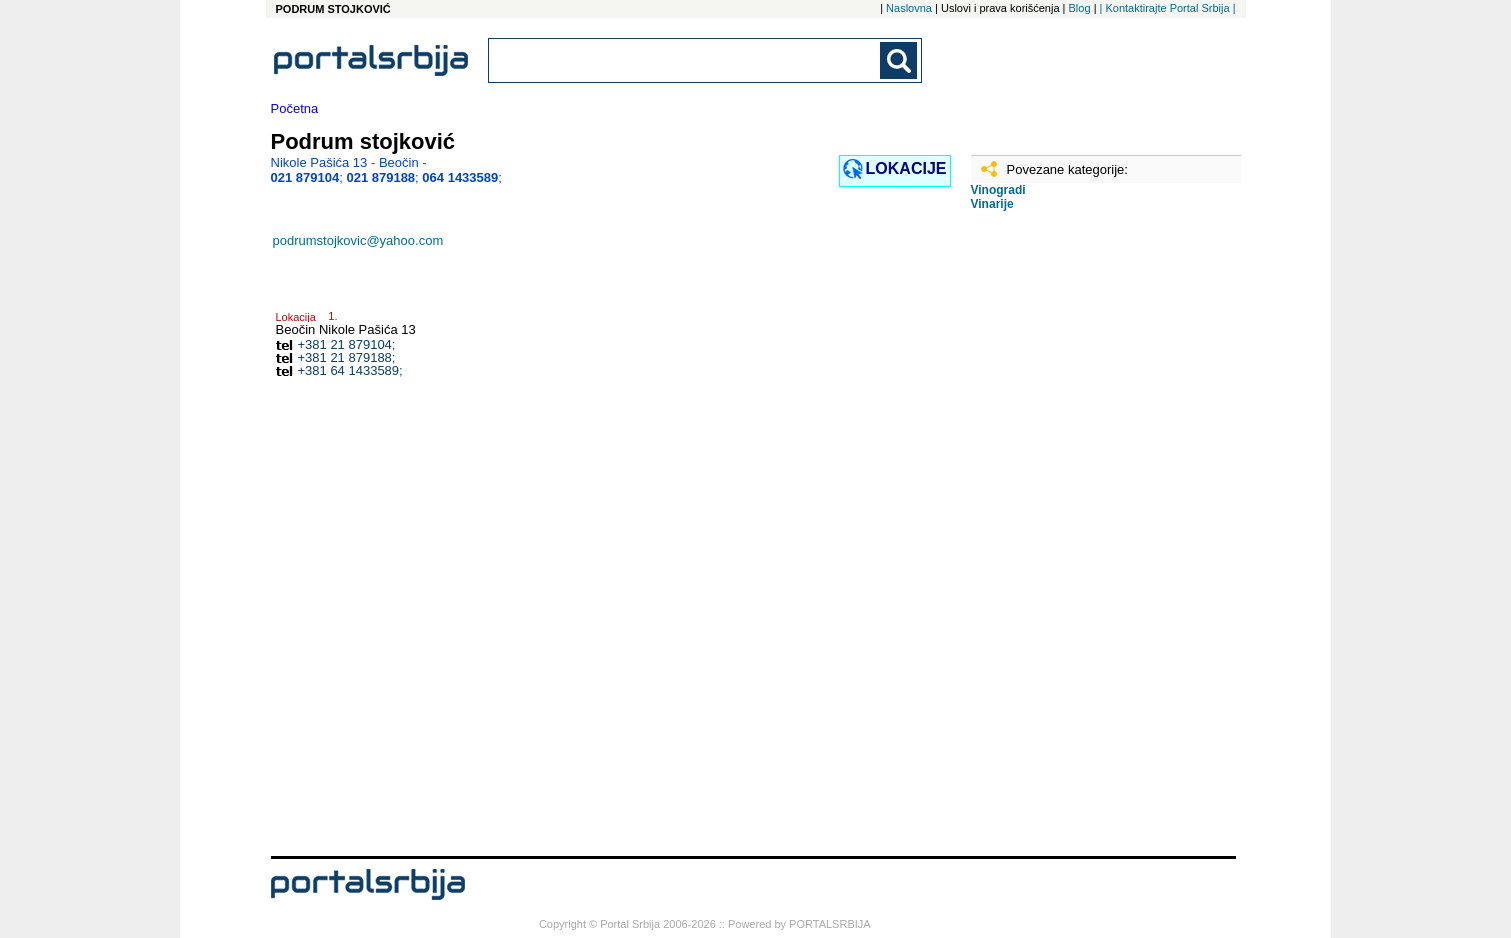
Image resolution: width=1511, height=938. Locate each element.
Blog (1080, 8)
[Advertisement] (1071, 541)
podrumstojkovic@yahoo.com (358, 240)
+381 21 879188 (345, 357)
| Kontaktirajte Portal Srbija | (1168, 8)
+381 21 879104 (345, 344)
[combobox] (686, 60)
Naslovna (909, 8)
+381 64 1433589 (349, 370)
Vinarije (992, 204)
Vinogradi (998, 190)
